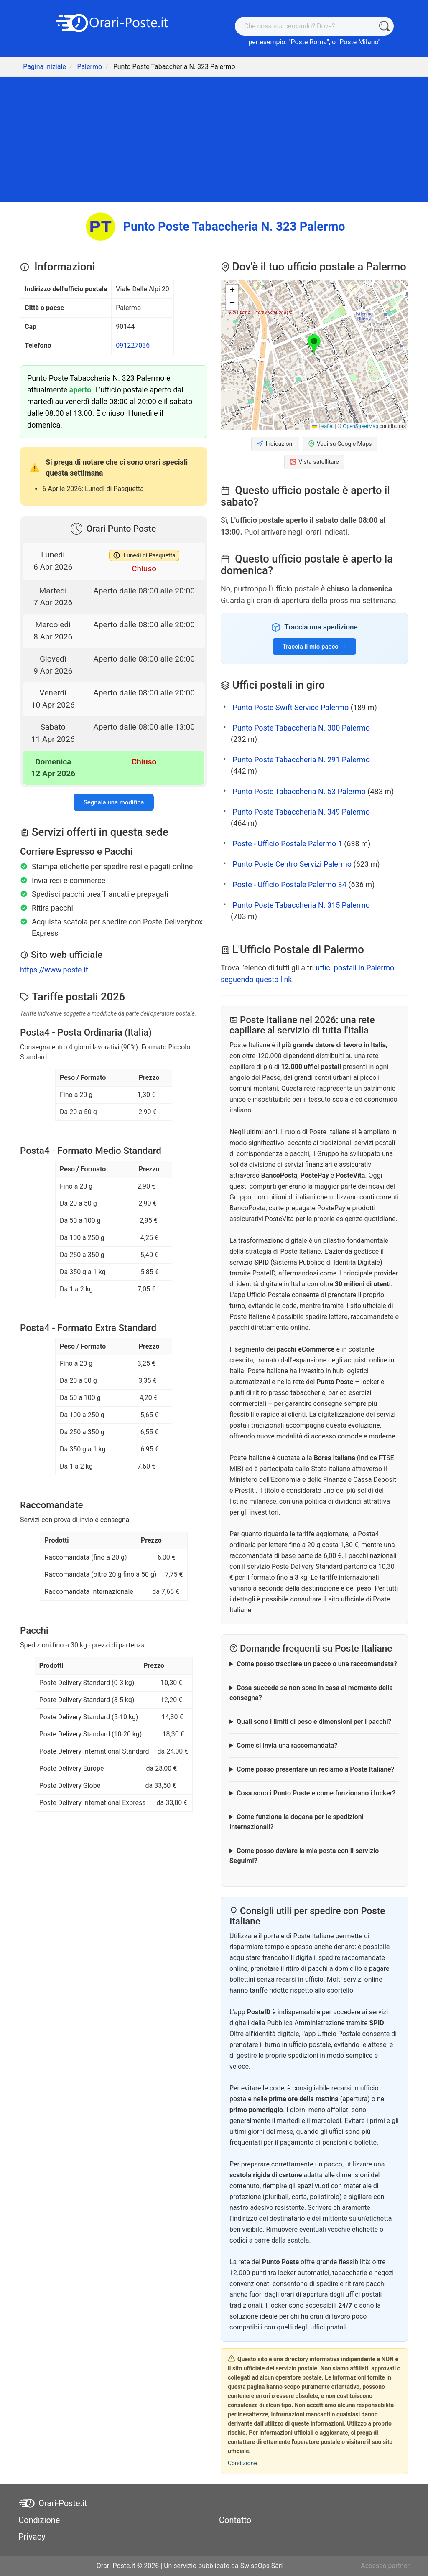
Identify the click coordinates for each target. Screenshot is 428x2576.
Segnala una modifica (114, 802)
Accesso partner (385, 2566)
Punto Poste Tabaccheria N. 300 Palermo (300, 727)
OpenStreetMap (360, 426)
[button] (314, 344)
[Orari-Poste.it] (113, 22)
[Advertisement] (214, 139)
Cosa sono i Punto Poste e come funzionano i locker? (316, 1793)
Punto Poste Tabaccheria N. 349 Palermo (300, 811)
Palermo (89, 67)
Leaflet (323, 426)
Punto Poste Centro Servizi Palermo (292, 864)
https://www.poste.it (54, 969)
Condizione (242, 2463)
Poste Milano (358, 42)
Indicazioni (275, 444)
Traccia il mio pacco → (314, 646)
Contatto (235, 2520)
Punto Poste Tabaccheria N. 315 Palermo (300, 905)
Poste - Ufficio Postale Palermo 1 (287, 843)
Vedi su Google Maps (340, 444)
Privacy (32, 2537)
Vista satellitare (314, 462)
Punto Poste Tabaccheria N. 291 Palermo (300, 759)
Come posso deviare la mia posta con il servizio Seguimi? (304, 1856)
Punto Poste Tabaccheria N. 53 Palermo (298, 791)
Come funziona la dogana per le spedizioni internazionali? (296, 1822)
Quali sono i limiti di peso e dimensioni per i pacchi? (314, 1722)
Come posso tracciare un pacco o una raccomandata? (317, 1664)
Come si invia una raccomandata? (287, 1745)
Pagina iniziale (44, 67)
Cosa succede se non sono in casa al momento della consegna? (311, 1693)
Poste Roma (308, 42)
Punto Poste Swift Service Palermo (290, 707)
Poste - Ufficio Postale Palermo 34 (289, 884)
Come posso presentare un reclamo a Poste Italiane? (316, 1769)
